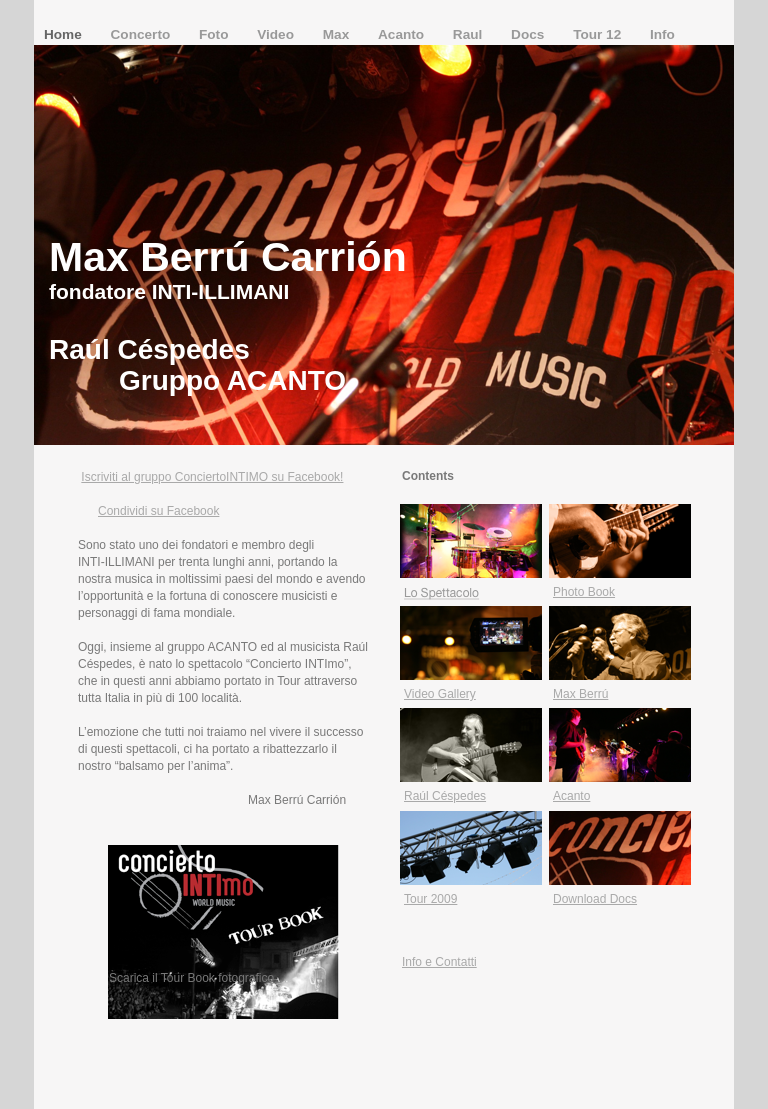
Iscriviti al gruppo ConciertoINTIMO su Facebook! (212, 477)
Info (662, 34)
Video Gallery (440, 694)
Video (277, 34)
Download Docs (595, 899)
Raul (469, 34)
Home (65, 34)
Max (338, 34)
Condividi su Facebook (158, 511)
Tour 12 (599, 34)
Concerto (142, 34)
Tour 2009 (430, 899)
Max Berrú (580, 694)
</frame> (432, 1059)
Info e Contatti (439, 962)
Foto (215, 34)
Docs (529, 34)
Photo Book (584, 592)
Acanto (403, 34)
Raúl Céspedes (445, 796)
